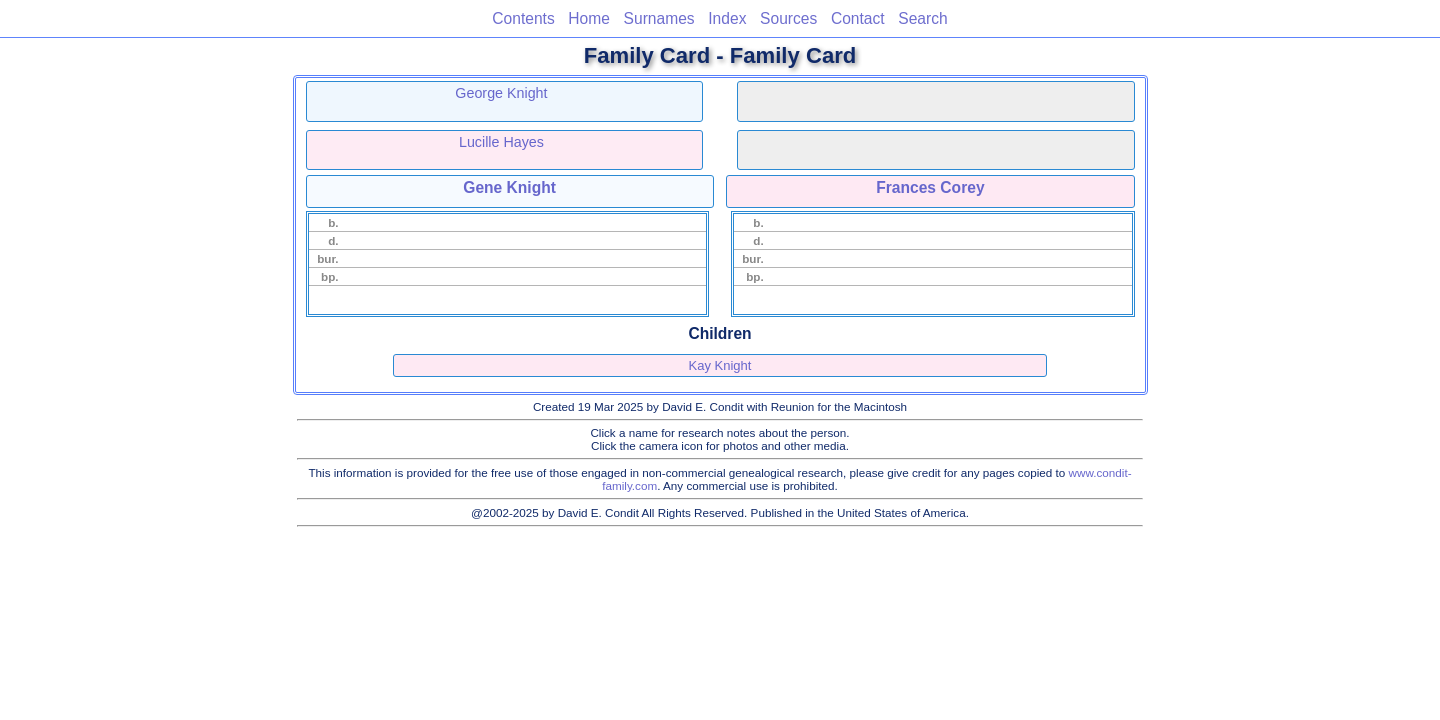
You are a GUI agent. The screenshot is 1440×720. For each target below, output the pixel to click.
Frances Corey (930, 187)
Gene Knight (509, 187)
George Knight (501, 93)
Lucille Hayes (501, 142)
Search (922, 18)
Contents (523, 18)
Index (727, 18)
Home (589, 18)
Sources (788, 18)
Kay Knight (720, 365)
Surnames (659, 18)
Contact (858, 18)
